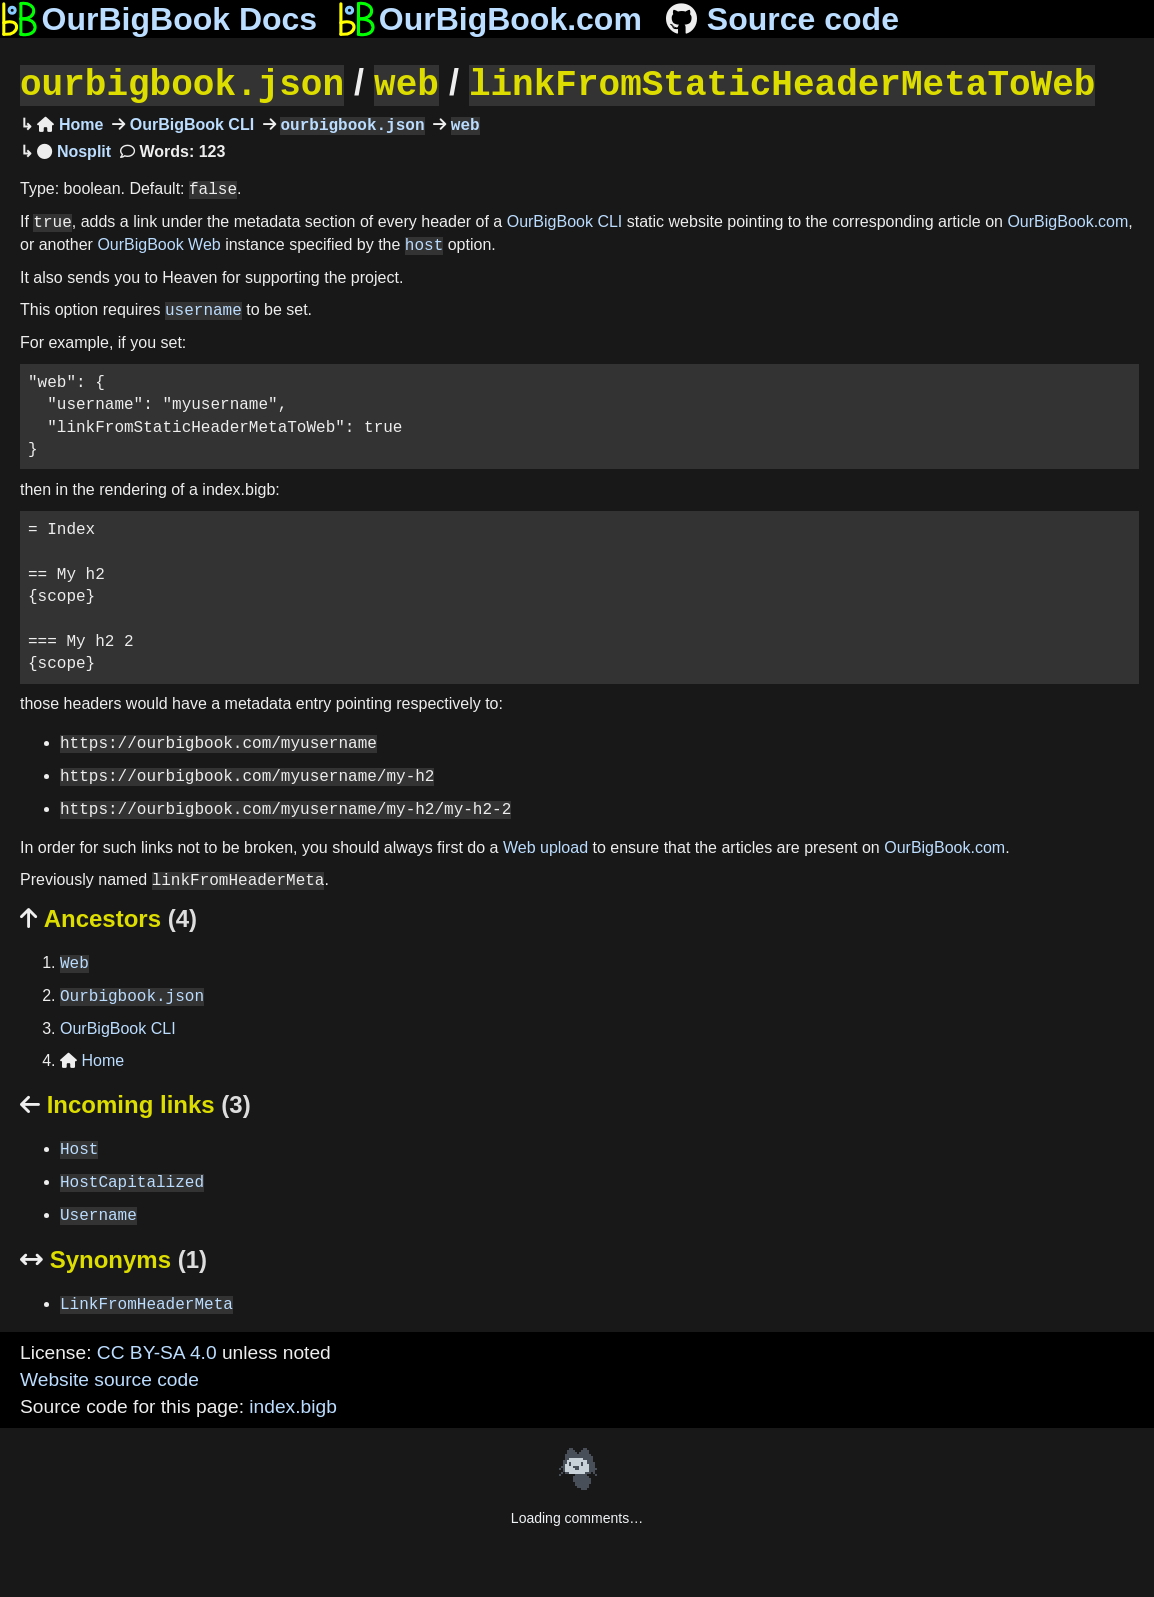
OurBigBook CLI (189, 123)
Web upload (545, 845)
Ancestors (108, 916)
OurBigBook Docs (158, 19)
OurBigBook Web (158, 243)
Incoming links (135, 1102)
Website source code (109, 1377)
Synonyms (113, 1257)
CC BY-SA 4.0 (157, 1350)
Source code (780, 19)
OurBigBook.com (1067, 220)
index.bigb (292, 1404)
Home (70, 123)
